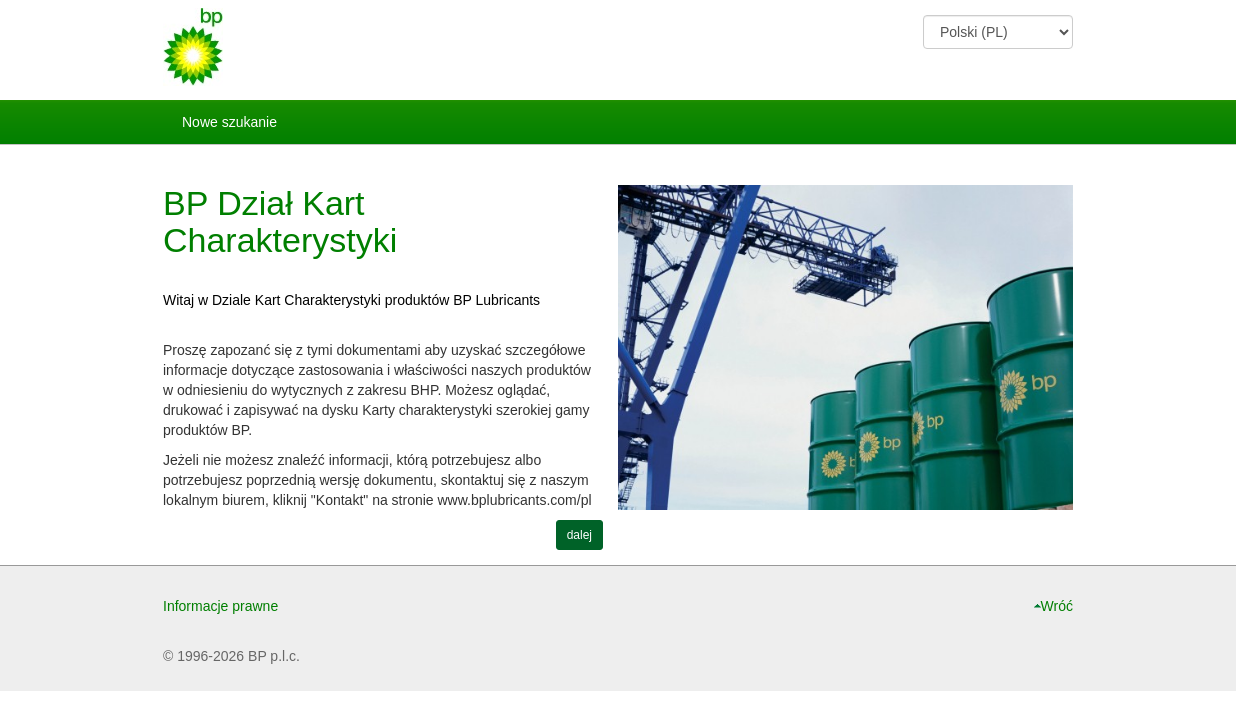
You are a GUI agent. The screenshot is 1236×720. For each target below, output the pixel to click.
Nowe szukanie (229, 122)
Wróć (1057, 606)
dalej (579, 535)
